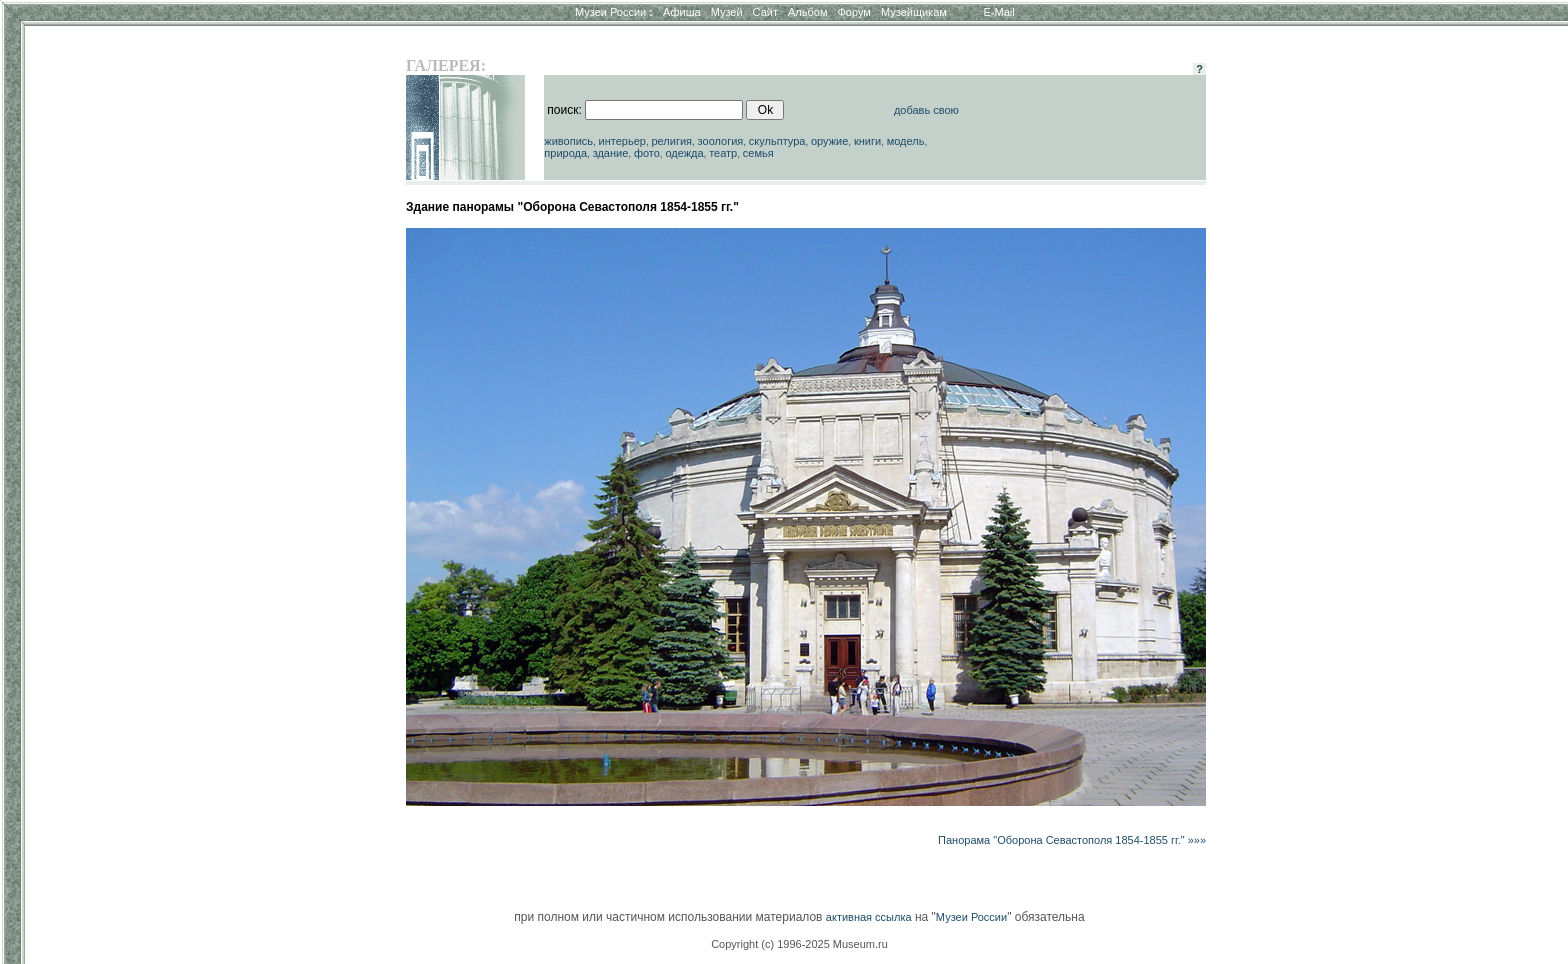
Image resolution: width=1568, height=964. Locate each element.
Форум (853, 12)
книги (867, 141)
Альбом (807, 12)
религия (671, 141)
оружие (829, 141)
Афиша (682, 12)
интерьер (622, 141)
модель (906, 141)
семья (758, 153)
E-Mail (999, 12)
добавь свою (926, 110)
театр (723, 153)
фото (647, 153)
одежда (684, 153)
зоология (721, 141)
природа (565, 153)
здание (611, 153)
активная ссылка (869, 917)
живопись (568, 141)
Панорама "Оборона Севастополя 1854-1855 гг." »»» (1072, 840)
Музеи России (614, 12)
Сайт (765, 12)
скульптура (777, 141)
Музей (727, 12)
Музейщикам (914, 12)
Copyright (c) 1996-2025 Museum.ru (799, 944)
